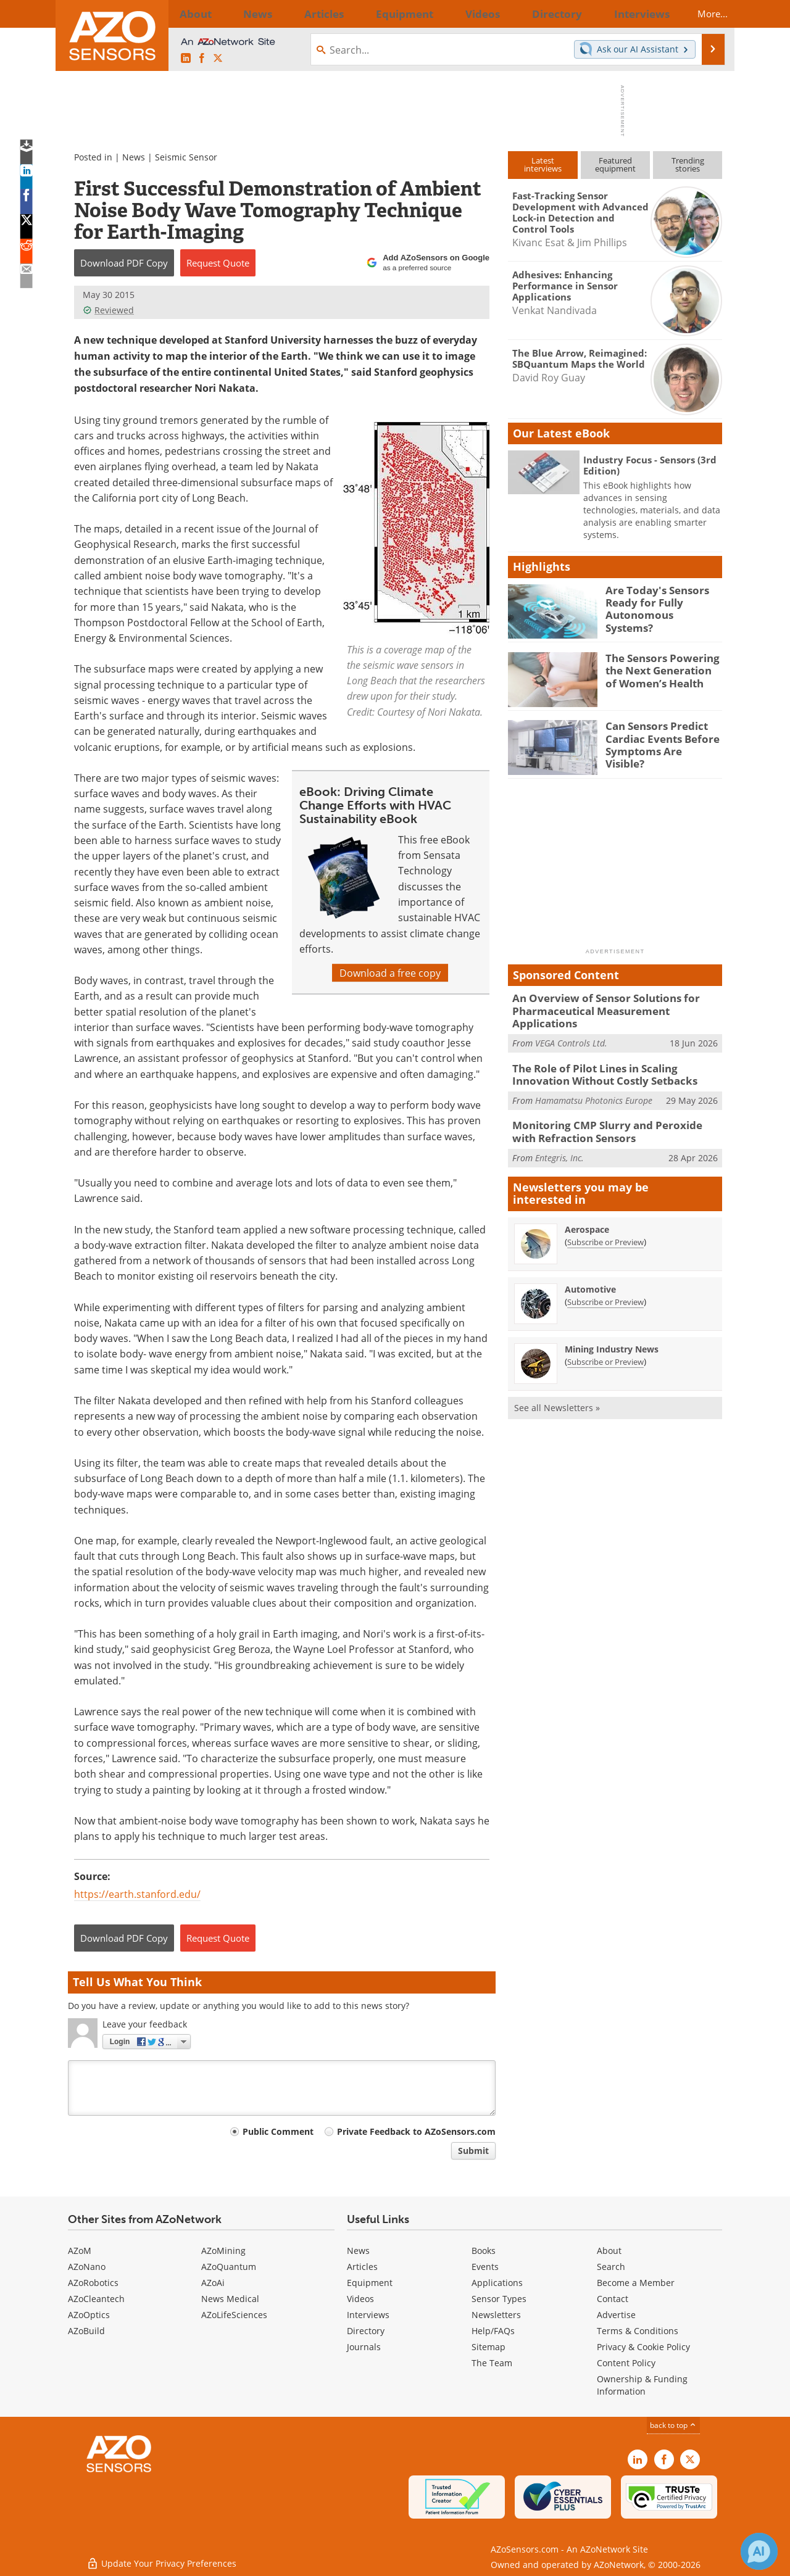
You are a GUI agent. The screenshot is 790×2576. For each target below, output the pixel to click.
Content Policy (626, 2363)
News (133, 157)
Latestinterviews (543, 164)
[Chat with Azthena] (759, 2551)
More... (701, 13)
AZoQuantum (228, 2266)
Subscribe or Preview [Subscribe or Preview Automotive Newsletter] (605, 1280)
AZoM (79, 2250)
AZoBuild (86, 2331)
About (609, 2250)
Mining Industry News (612, 1327)
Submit (473, 2150)
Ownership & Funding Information (642, 2385)
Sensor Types (499, 2299)
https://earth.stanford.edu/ (137, 1893)
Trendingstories (688, 164)
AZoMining (223, 2250)
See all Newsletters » (557, 1386)
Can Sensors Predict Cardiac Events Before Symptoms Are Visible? (658, 736)
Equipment (370, 2282)
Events (485, 2266)
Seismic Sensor (186, 157)
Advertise (616, 2315)
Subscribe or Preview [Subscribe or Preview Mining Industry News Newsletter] (605, 1340)
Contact (612, 2299)
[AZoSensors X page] (218, 58)
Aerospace (587, 1208)
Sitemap (488, 2347)
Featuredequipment (615, 164)
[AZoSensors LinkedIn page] (186, 58)
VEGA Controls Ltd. (571, 1027)
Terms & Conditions (637, 2331)
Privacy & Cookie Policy (643, 2347)
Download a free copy (390, 972)
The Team (492, 2363)
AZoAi (213, 2282)
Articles (362, 2266)
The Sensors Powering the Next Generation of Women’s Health (659, 669)
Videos (360, 2299)
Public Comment (278, 2131)
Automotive (590, 1268)
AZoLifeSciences (234, 2315)
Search (611, 2266)
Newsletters (496, 2315)
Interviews (368, 2315)
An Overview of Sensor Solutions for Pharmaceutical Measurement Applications (613, 1003)
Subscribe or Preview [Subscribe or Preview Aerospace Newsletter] (605, 1220)
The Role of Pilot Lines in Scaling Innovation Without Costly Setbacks (613, 1058)
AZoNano (87, 2266)
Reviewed (108, 310)
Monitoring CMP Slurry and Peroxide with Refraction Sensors (609, 1112)
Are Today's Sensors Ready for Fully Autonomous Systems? (657, 601)
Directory (366, 2331)
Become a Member (636, 2282)
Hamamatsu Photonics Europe (593, 1082)
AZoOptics (89, 2315)
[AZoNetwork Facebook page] (202, 58)
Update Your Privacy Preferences (161, 2560)
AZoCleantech (96, 2299)
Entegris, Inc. (559, 1136)
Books (484, 2250)
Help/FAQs (493, 2331)
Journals (364, 2347)
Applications (497, 2282)
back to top (673, 2425)
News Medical (230, 2299)
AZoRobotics (93, 2282)
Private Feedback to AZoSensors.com (416, 2131)
